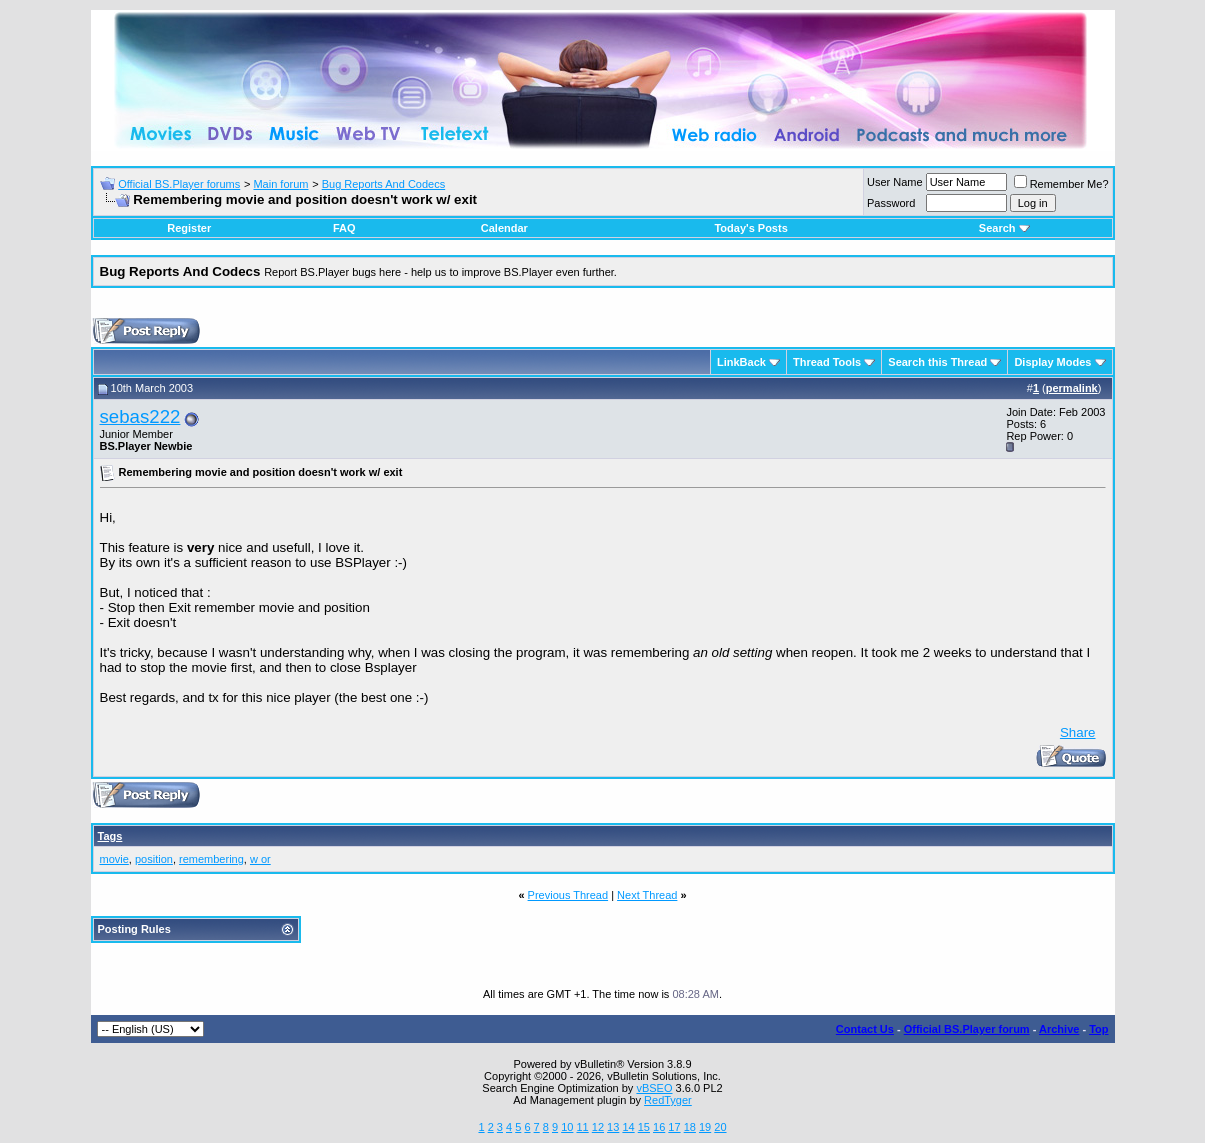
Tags (110, 836)
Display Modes (1052, 362)
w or (260, 859)
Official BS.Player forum (967, 1029)
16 (659, 1127)
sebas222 (140, 416)
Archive (1059, 1029)
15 (644, 1127)
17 (674, 1127)
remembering (211, 859)
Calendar (504, 228)
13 (613, 1127)
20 (720, 1127)
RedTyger (668, 1100)
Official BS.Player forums (179, 184)
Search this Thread (937, 362)
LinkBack (741, 362)
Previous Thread (568, 895)
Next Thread (647, 895)
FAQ (344, 228)
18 (690, 1127)
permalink (1072, 388)
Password (891, 203)
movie (114, 859)
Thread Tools (827, 362)
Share (1078, 732)
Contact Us (865, 1029)
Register (189, 228)
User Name (895, 182)
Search (1004, 228)
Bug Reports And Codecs (384, 184)
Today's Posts (750, 228)
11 (582, 1127)
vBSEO (654, 1088)
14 (628, 1127)
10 (567, 1127)
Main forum (280, 184)
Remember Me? (1061, 184)
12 (598, 1127)
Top (1098, 1029)
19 (705, 1127)
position (154, 859)
